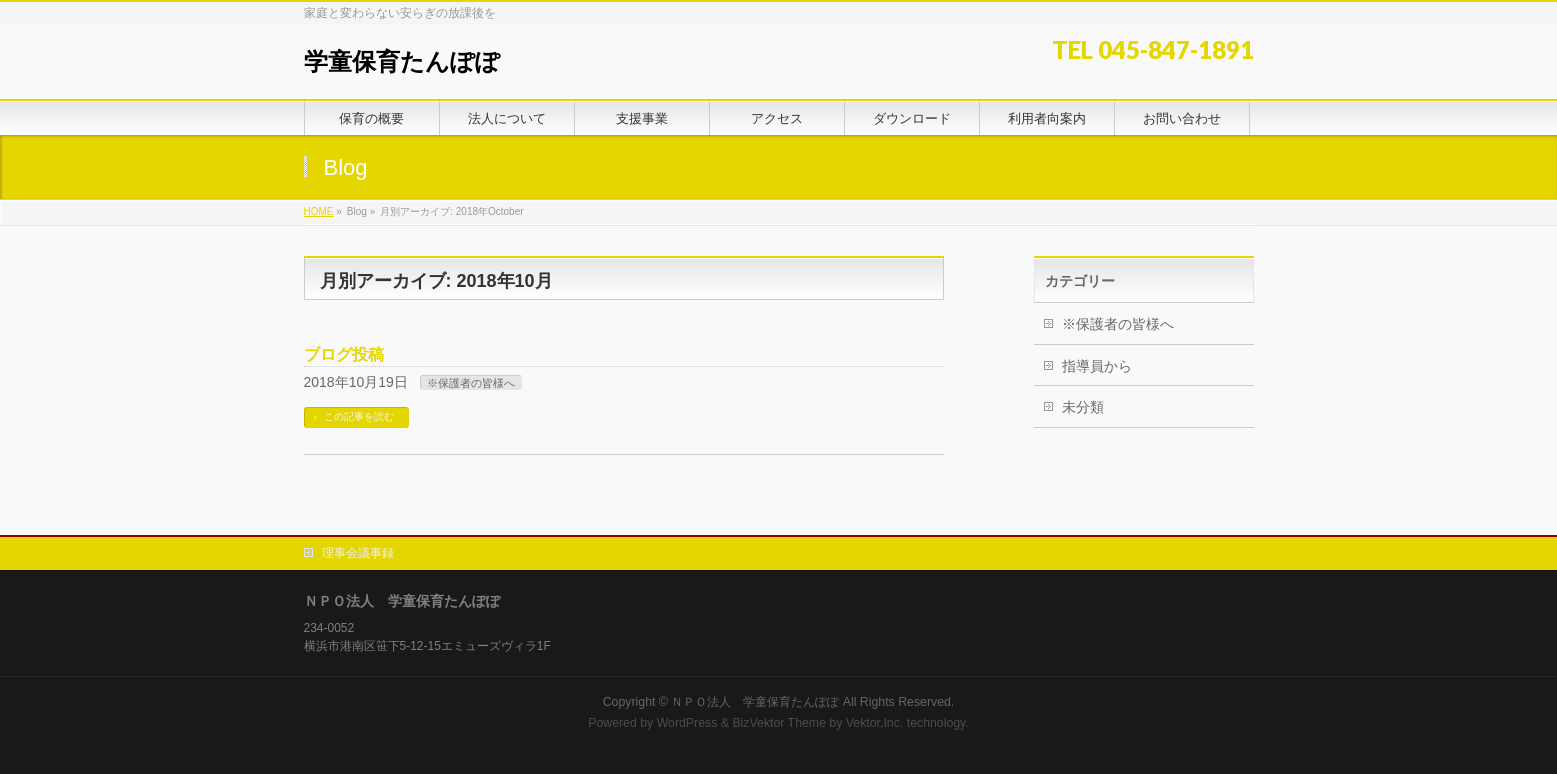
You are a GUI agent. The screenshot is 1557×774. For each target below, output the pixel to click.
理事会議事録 (358, 553)
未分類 (1083, 407)
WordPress (687, 723)
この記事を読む (359, 416)
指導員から (1097, 366)
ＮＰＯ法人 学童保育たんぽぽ (755, 702)
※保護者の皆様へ (471, 383)
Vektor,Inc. (875, 723)
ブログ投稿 (344, 354)
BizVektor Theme (779, 723)
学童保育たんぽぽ (402, 61)
